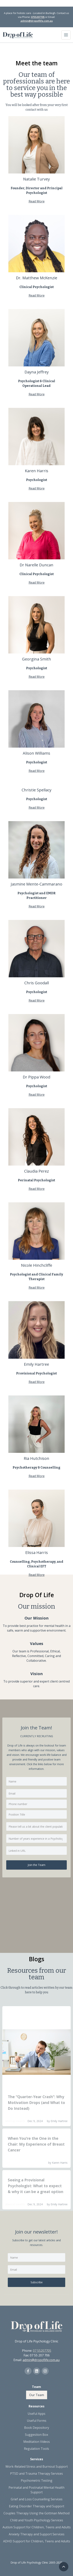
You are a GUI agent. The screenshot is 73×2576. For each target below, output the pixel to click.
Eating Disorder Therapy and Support (36, 2506)
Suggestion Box (36, 2434)
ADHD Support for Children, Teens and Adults (36, 2541)
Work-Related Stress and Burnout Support (36, 2466)
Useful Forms (36, 2420)
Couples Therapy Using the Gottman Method (36, 2513)
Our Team (36, 2395)
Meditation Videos (36, 2441)
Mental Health (15, 2121)
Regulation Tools (36, 2448)
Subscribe (37, 2282)
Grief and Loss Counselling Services (36, 2499)
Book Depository (36, 2427)
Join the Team (36, 1865)
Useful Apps (36, 2413)
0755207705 (38, 17)
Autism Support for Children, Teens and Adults (37, 2527)
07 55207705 (42, 2350)
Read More (37, 201)
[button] (66, 35)
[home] (17, 35)
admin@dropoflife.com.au (36, 21)
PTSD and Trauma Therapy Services (36, 2473)
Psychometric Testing (36, 2480)
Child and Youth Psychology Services (36, 2520)
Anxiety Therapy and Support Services (36, 2534)
